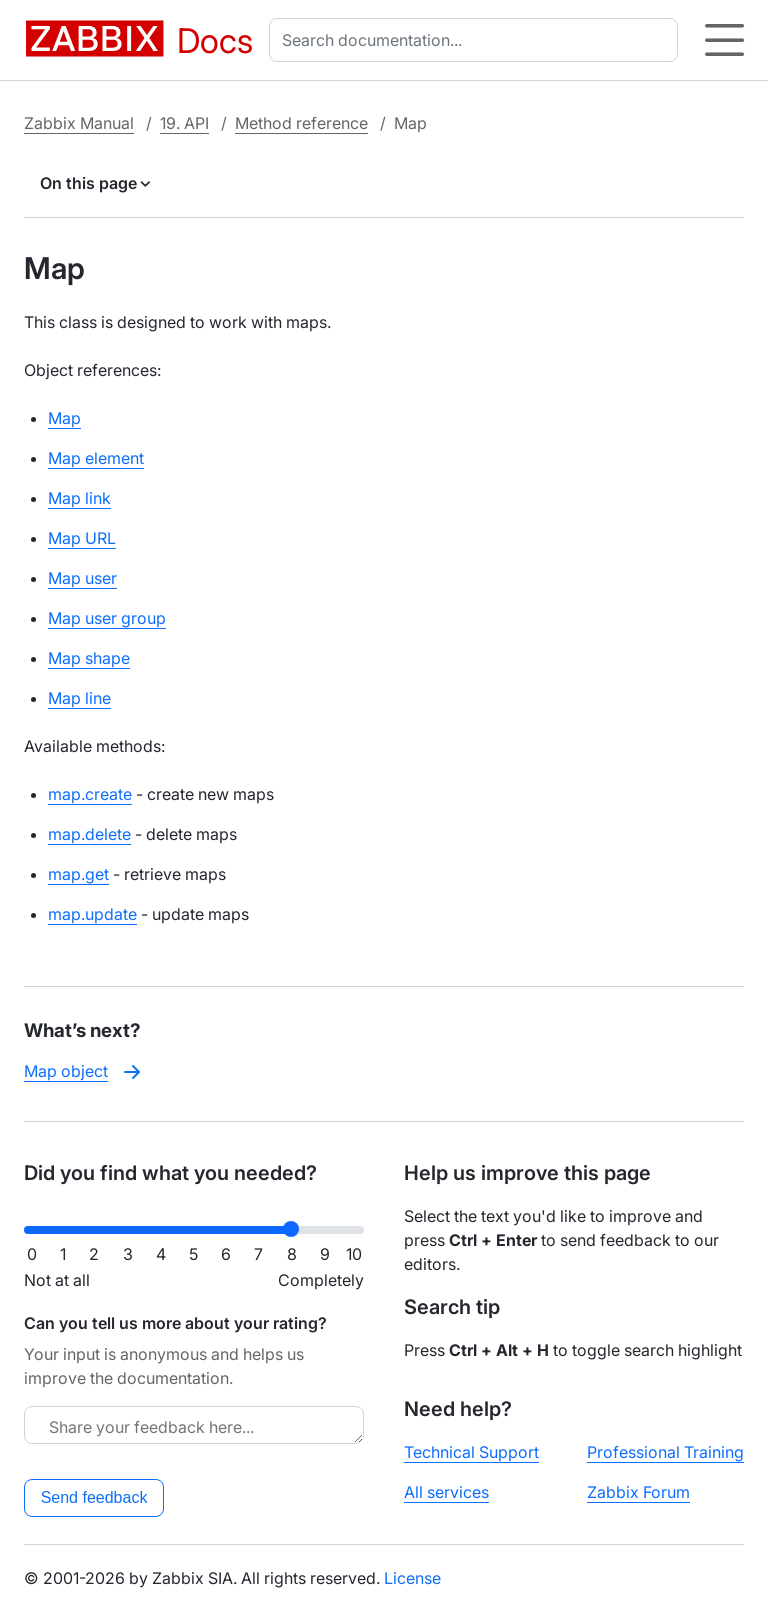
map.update (92, 914)
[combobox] (477, 40)
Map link (79, 498)
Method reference (301, 123)
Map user (82, 578)
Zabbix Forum (638, 1492)
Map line (79, 698)
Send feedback (94, 1497)
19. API (184, 123)
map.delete (89, 834)
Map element (96, 458)
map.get (78, 874)
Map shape (89, 658)
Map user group (107, 618)
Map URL (82, 538)
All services (446, 1492)
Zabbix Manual (79, 123)
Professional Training (665, 1452)
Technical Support (471, 1452)
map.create (90, 794)
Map (64, 418)
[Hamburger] (724, 40)
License (412, 1578)
